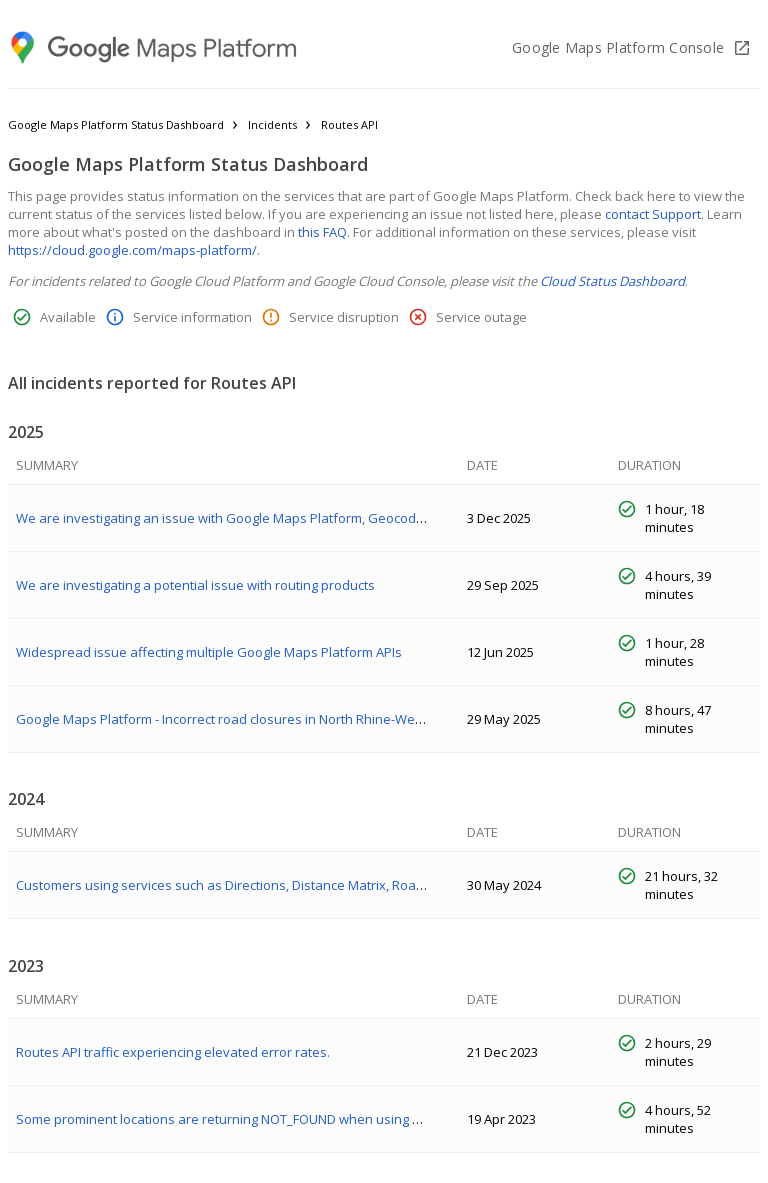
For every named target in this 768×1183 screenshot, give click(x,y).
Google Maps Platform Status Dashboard (116, 124)
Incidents (272, 124)
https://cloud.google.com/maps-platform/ (132, 250)
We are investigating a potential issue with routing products (195, 585)
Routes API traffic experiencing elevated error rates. (173, 1052)
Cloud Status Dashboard (612, 281)
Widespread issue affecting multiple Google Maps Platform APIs (209, 652)
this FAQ (322, 232)
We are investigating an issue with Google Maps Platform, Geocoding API (236, 518)
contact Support (653, 214)
